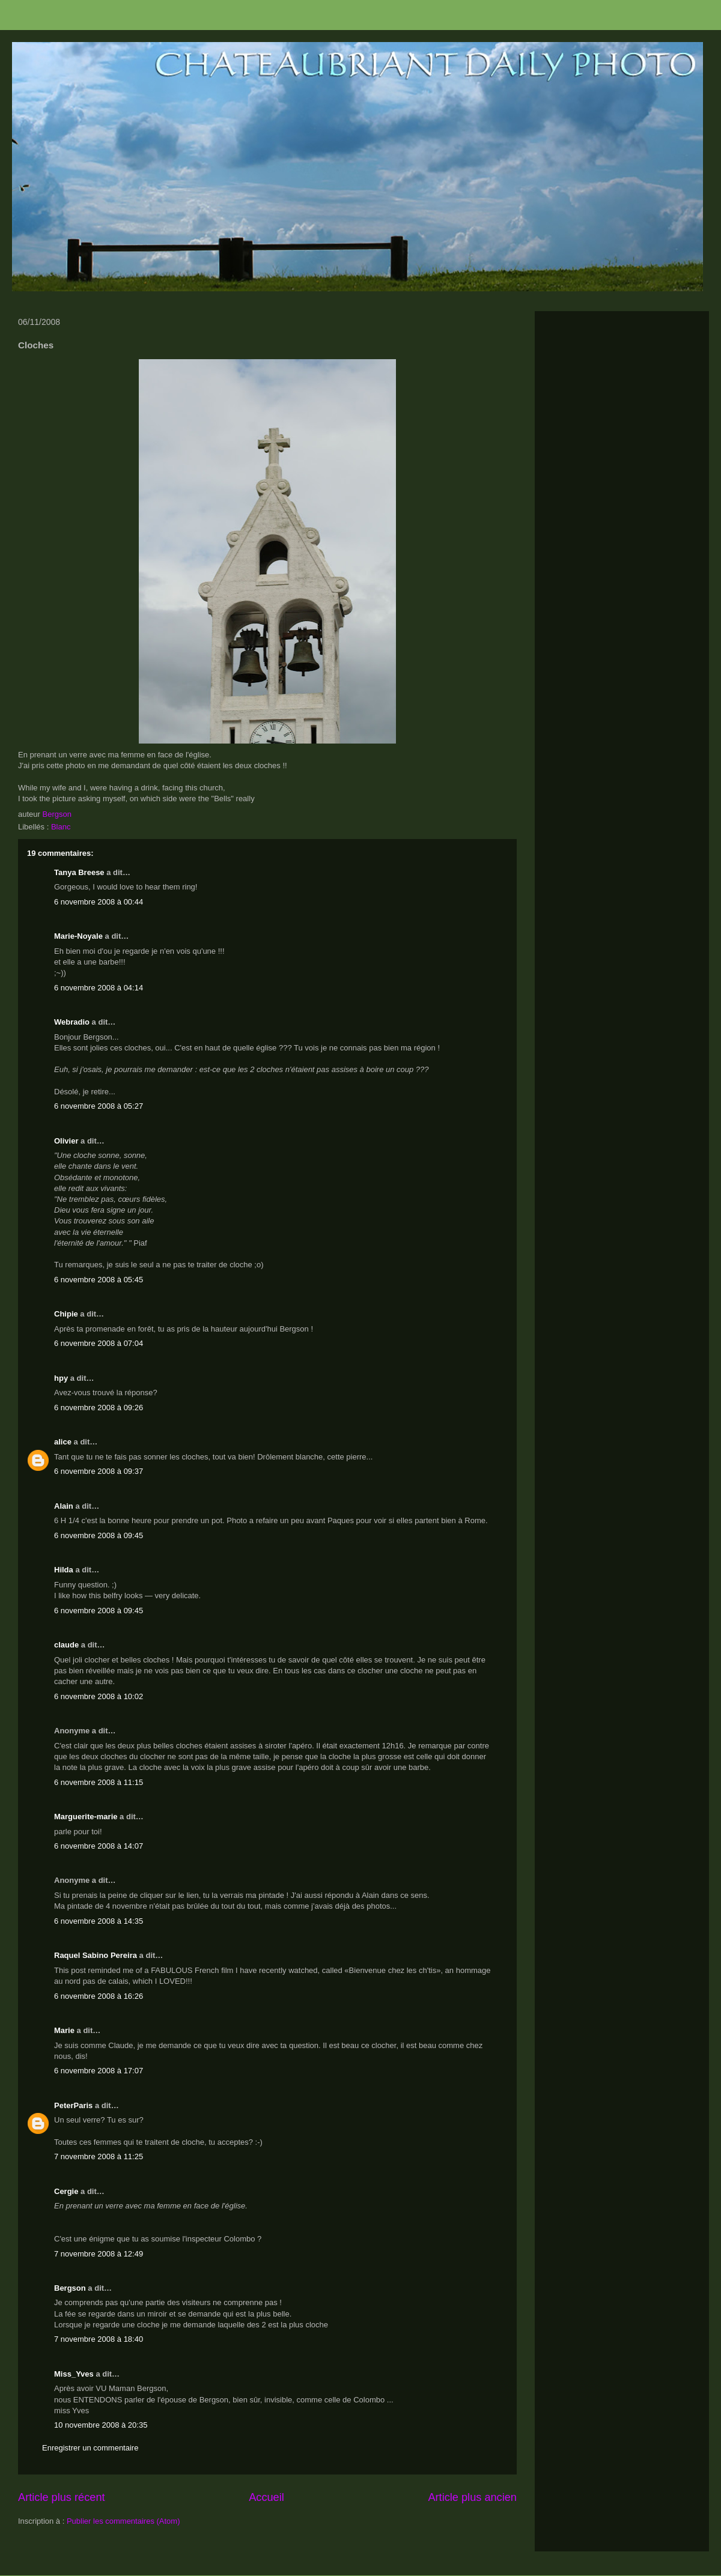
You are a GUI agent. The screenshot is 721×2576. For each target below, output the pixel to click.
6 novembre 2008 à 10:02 (98, 1696)
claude (66, 1644)
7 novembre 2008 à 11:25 (98, 2156)
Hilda (63, 1569)
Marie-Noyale (78, 936)
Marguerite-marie (85, 1816)
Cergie (66, 2191)
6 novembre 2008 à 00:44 (98, 901)
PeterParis (73, 2105)
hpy (61, 1378)
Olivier (66, 1140)
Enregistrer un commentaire (90, 2447)
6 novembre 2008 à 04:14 (98, 987)
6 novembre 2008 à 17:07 (98, 2070)
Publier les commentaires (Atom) (123, 2521)
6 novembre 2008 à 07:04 (98, 1343)
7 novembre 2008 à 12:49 (98, 2253)
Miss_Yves (74, 2373)
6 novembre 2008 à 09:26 (98, 1407)
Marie (64, 2030)
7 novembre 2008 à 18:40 (98, 2339)
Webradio (72, 1021)
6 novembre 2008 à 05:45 (98, 1279)
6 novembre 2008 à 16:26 (98, 1996)
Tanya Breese (79, 872)
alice (62, 1441)
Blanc (61, 826)
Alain (63, 1506)
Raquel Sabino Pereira (95, 1955)
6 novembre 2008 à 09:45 (98, 1535)
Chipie (66, 1313)
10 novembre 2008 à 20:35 (100, 2424)
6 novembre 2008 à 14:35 (98, 1921)
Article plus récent (61, 2497)
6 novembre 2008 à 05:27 (98, 1106)
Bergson (70, 2288)
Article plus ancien (472, 2497)
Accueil (266, 2497)
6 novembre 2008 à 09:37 (98, 1471)
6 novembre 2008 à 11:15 (98, 1782)
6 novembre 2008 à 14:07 (98, 1845)
